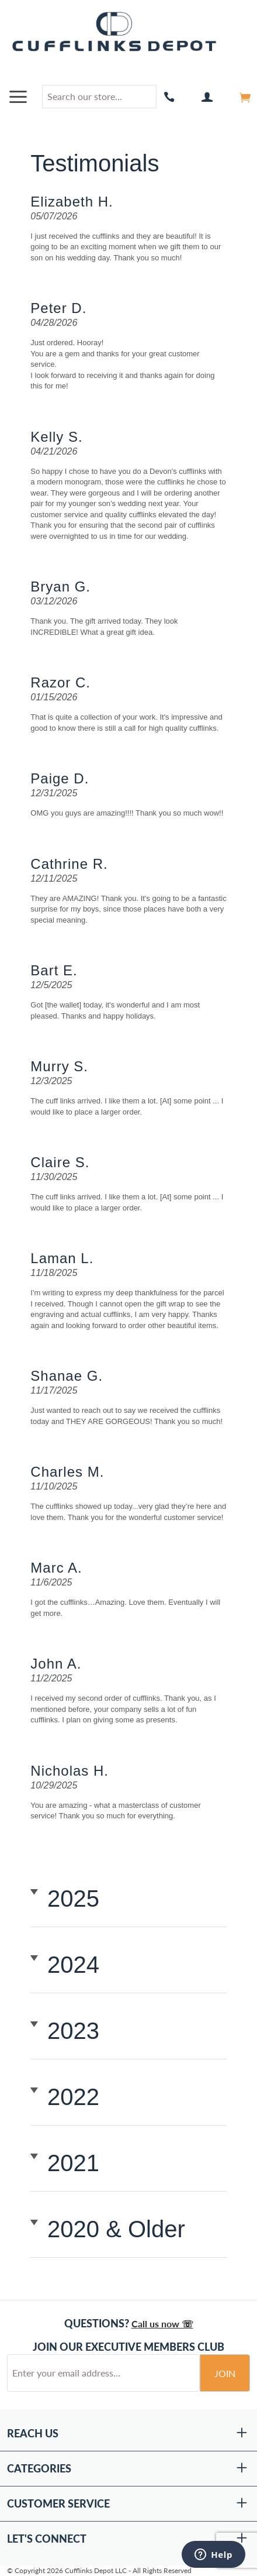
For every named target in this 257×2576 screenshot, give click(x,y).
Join (224, 2373)
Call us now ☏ (162, 2323)
